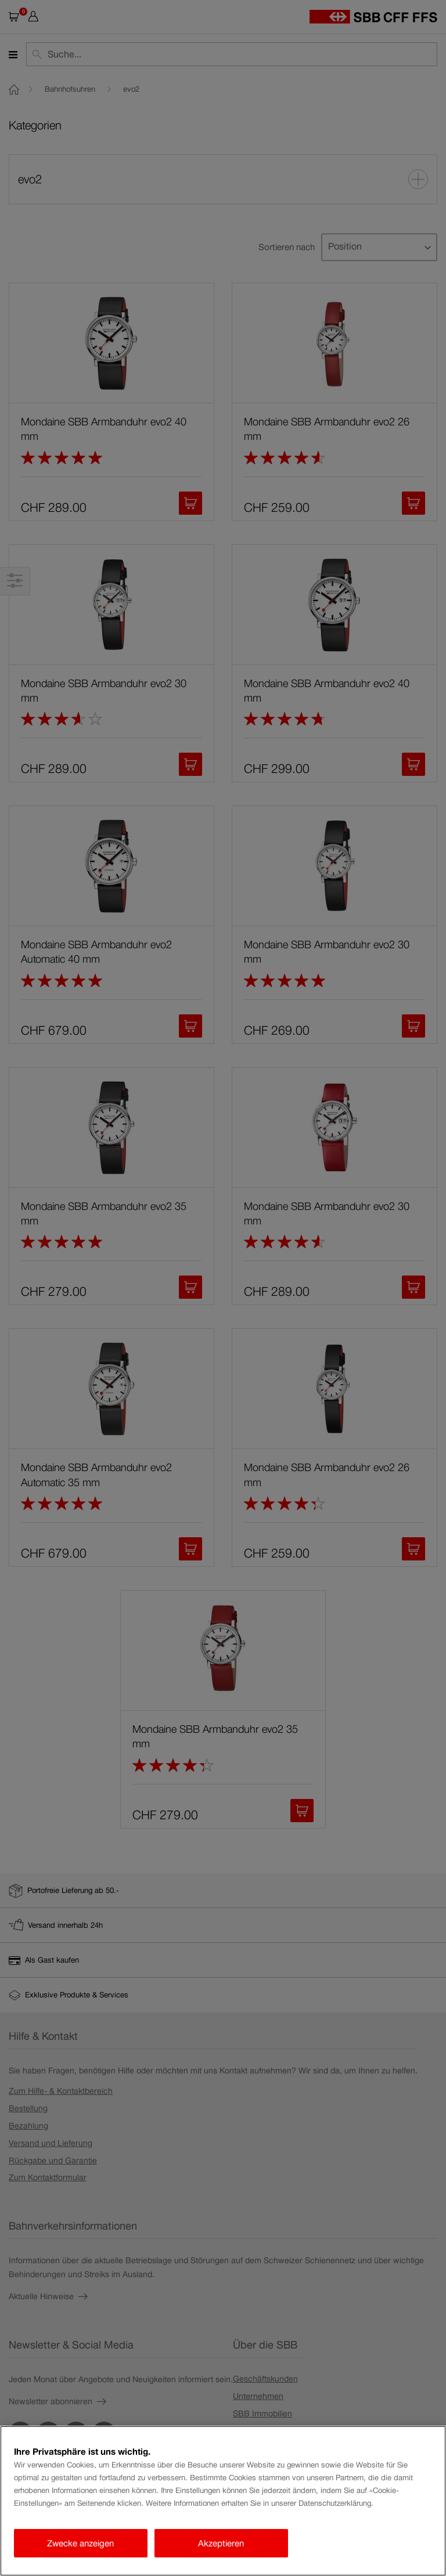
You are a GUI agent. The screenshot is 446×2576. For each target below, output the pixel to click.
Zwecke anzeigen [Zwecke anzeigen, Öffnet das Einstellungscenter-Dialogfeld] (80, 2543)
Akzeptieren (221, 2543)
